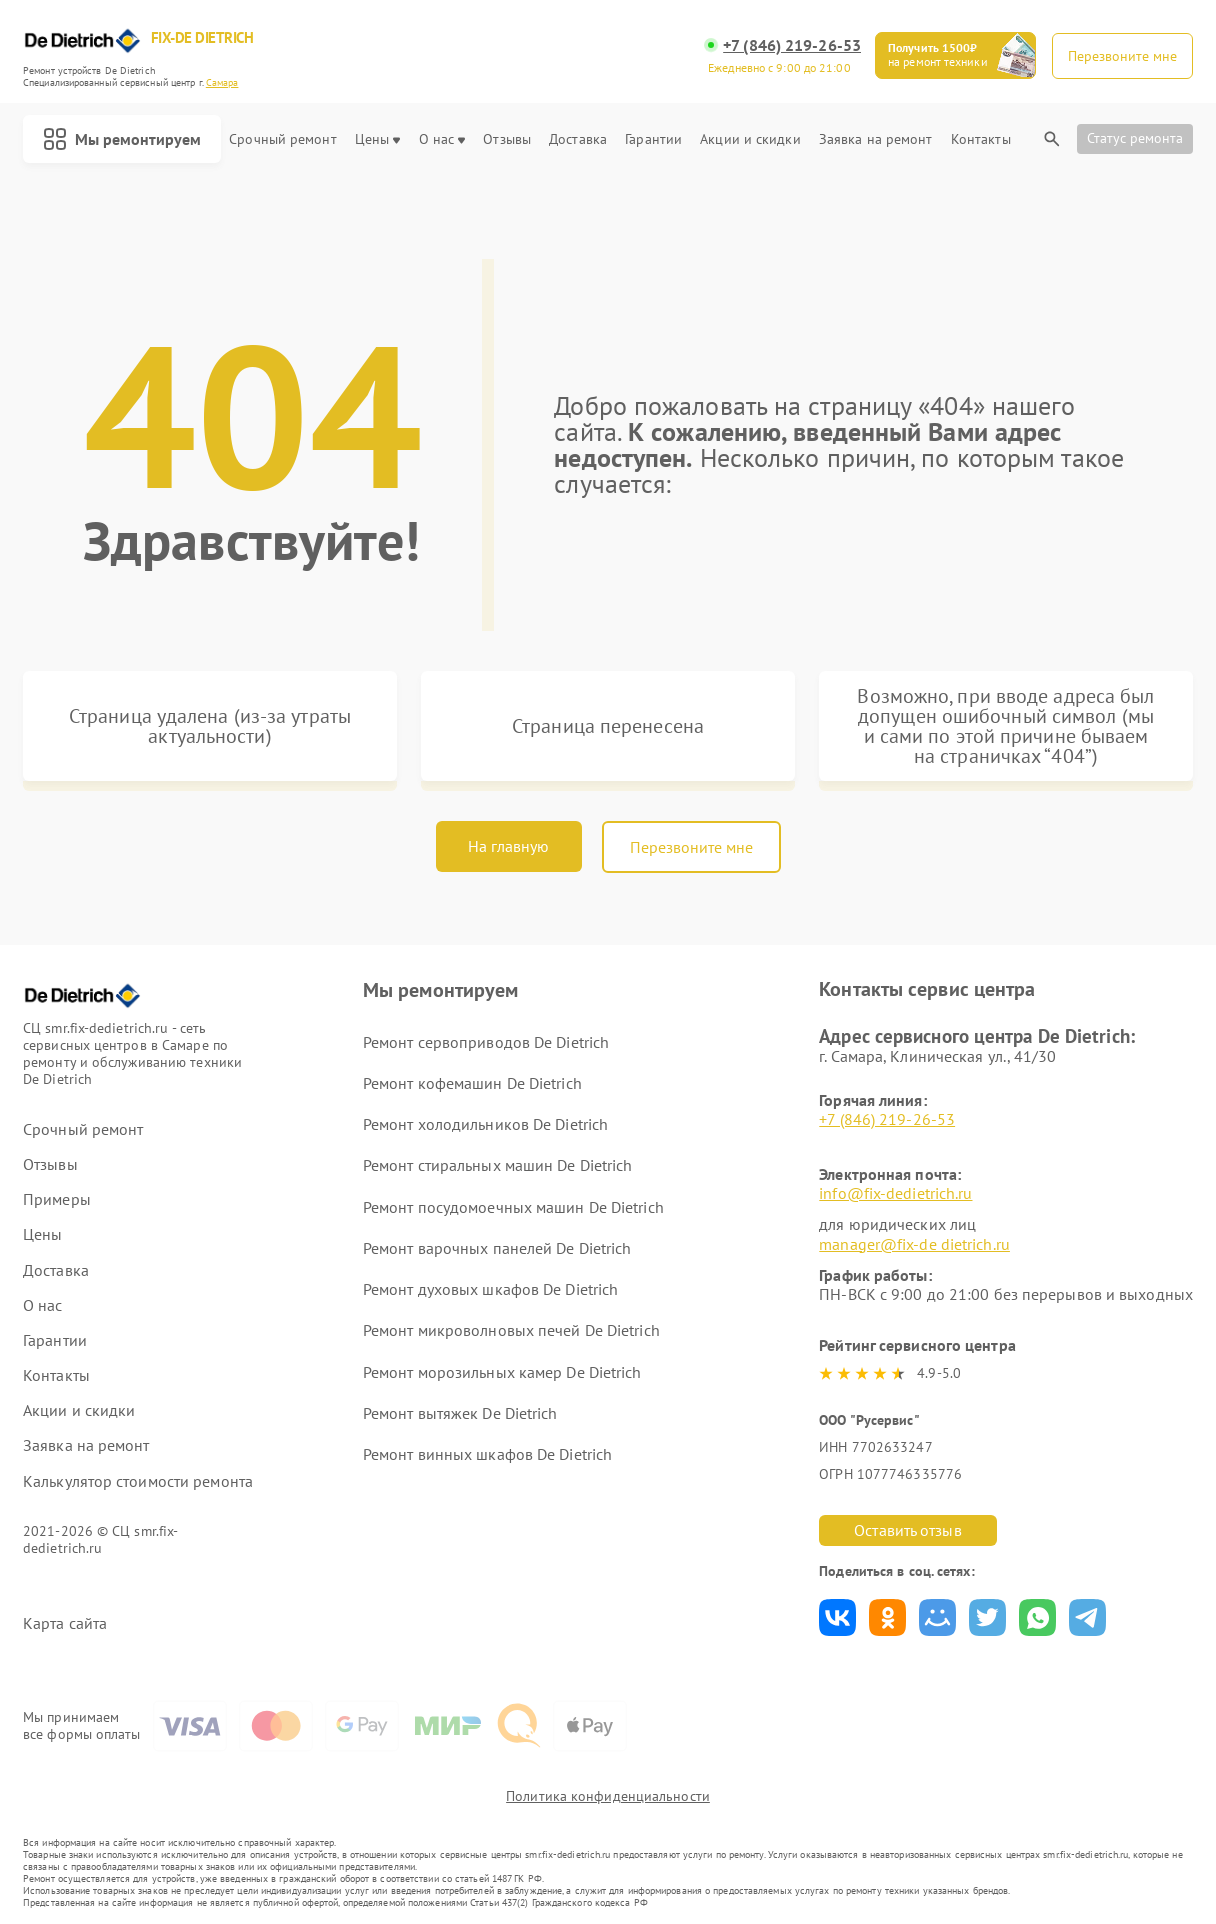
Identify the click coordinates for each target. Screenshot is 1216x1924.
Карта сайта (65, 1623)
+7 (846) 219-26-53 (792, 45)
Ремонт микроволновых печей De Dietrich (511, 1330)
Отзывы (507, 139)
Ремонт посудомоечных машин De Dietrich (513, 1207)
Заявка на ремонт (876, 139)
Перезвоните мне (691, 847)
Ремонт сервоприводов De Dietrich (486, 1042)
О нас (442, 139)
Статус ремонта (1135, 138)
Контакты (981, 139)
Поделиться (837, 1617)
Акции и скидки (750, 139)
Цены (377, 139)
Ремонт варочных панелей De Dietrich (497, 1248)
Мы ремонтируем (122, 139)
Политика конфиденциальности (608, 1796)
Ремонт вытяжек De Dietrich (460, 1413)
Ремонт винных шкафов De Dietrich (487, 1454)
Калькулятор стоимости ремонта (138, 1481)
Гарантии (653, 139)
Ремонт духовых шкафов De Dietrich (490, 1289)
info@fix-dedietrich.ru (895, 1193)
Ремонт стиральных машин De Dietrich (498, 1165)
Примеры (57, 1199)
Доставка (578, 139)
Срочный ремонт (282, 139)
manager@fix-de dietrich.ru (914, 1244)
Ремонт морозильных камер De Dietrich (502, 1372)
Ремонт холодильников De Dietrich (485, 1124)
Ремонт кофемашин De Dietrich (472, 1083)
